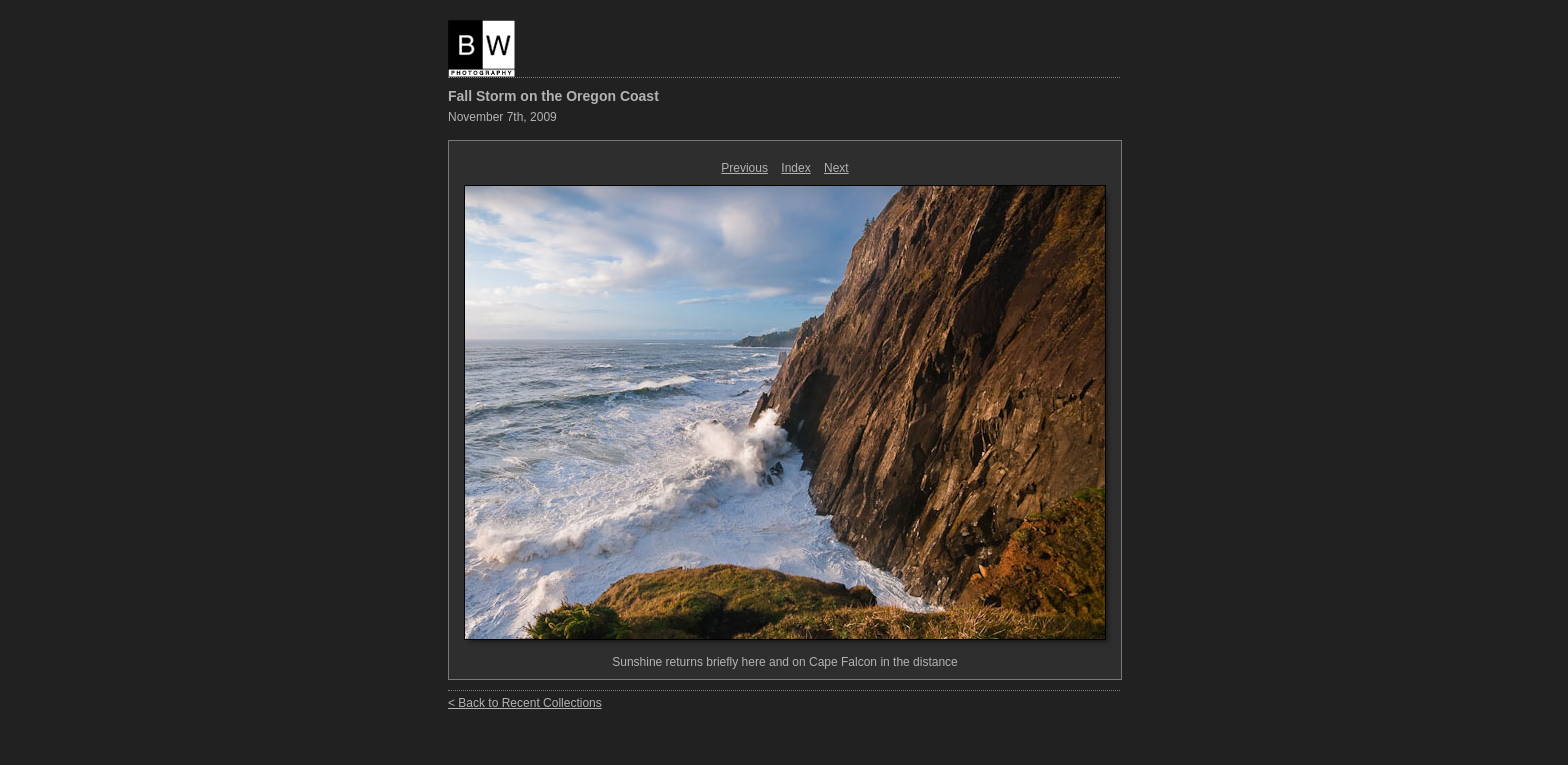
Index (795, 168)
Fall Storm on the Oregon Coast (553, 96)
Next (836, 168)
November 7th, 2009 (502, 117)
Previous (744, 168)
